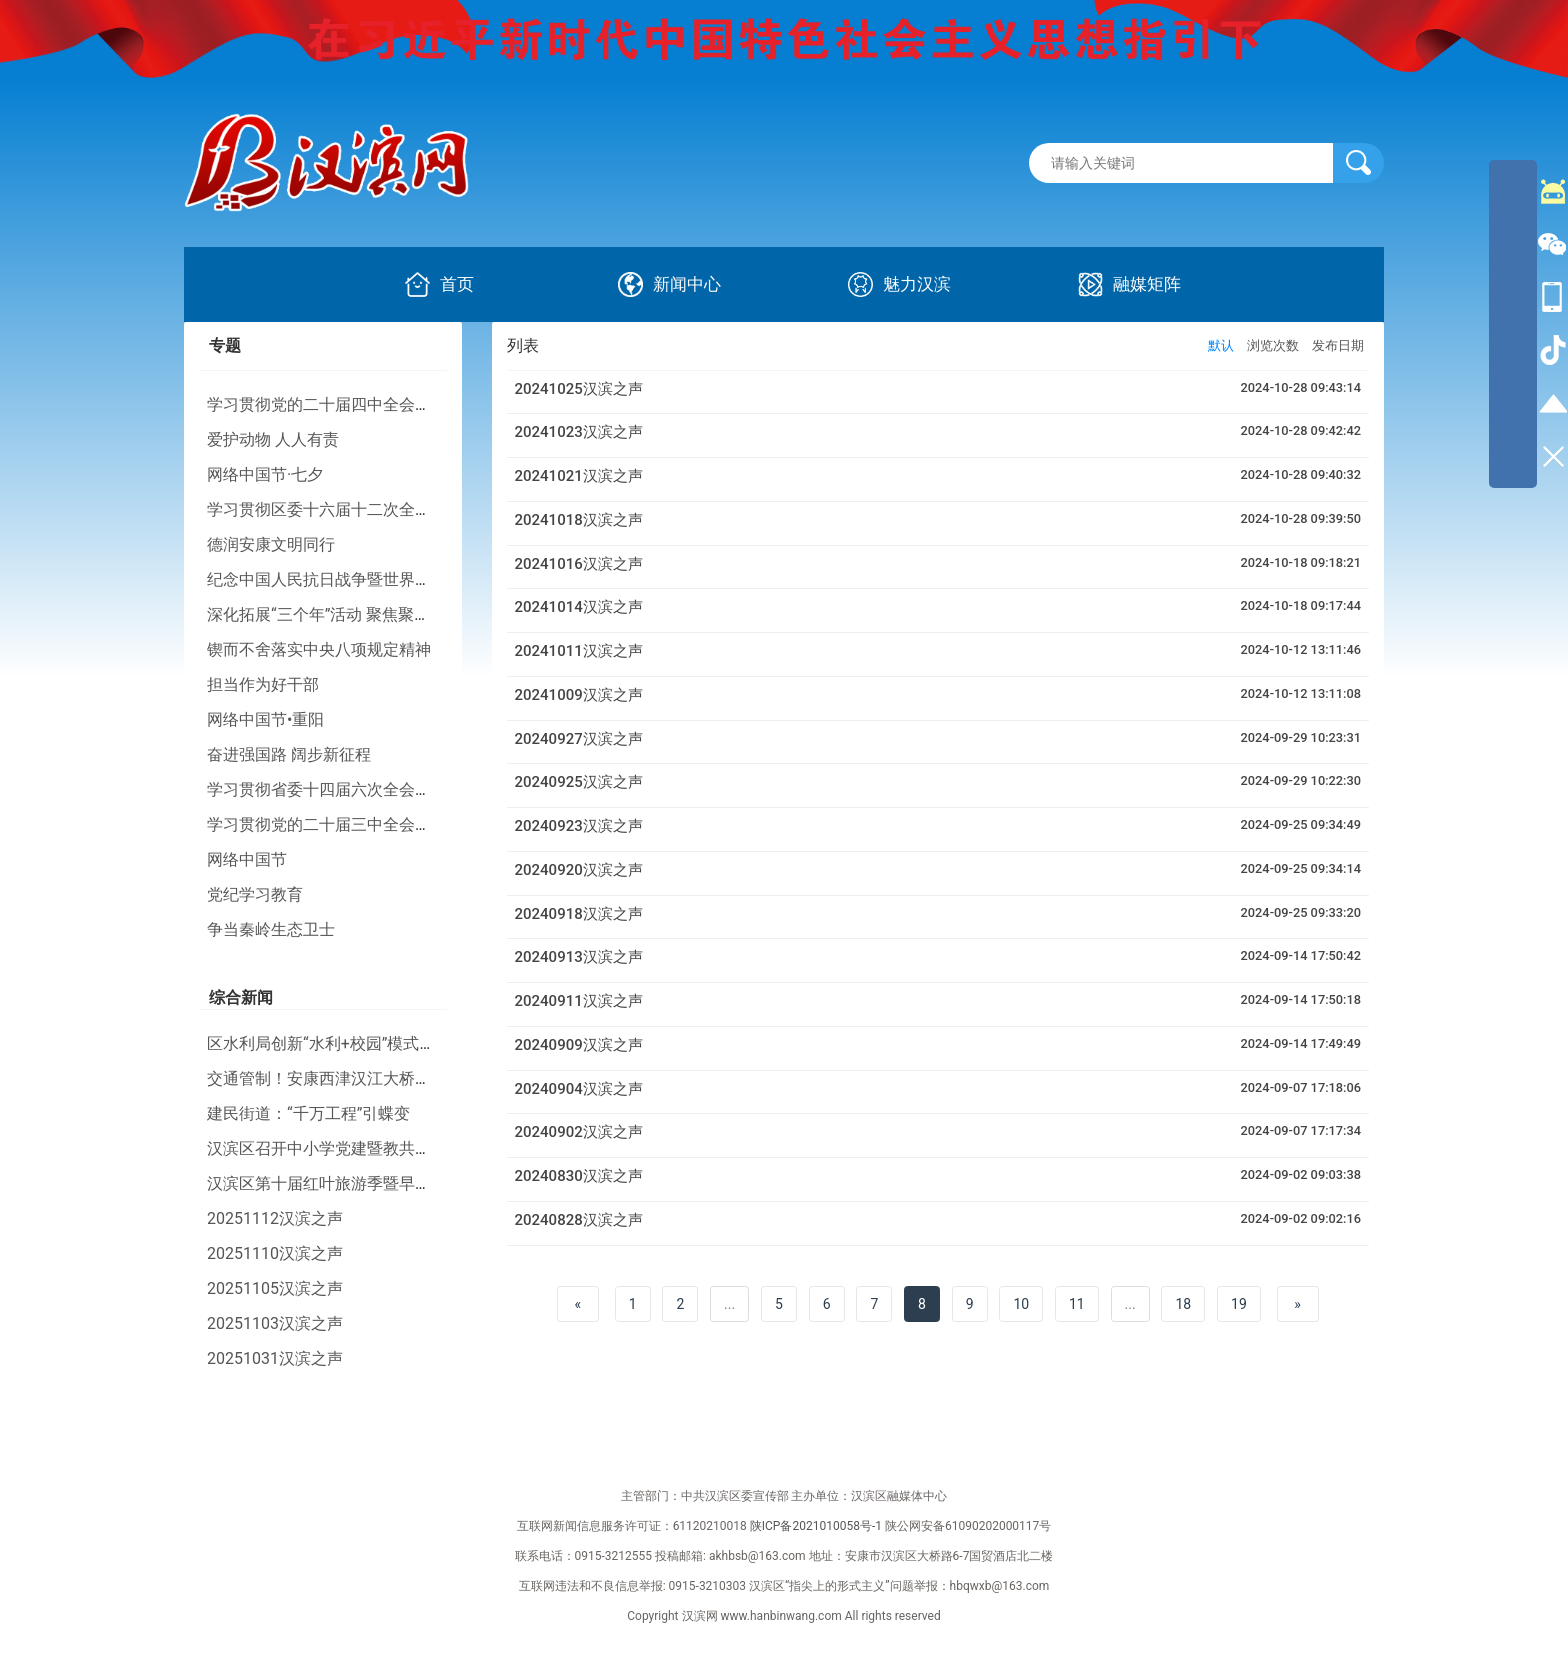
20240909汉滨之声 (579, 1045)
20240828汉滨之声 (579, 1220)
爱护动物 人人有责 (273, 439)
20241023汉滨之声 (579, 432)
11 (1077, 1304)
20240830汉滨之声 (579, 1176)
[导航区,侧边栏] (1513, 324)
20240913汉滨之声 (579, 957)
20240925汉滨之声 (579, 782)
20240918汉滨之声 (579, 914)
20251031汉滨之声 (275, 1358)
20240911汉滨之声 (579, 1001)
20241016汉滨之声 (579, 564)
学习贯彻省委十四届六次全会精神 (327, 789)
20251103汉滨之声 (275, 1323)
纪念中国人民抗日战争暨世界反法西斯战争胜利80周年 (400, 579)
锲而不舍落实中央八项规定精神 (319, 649)
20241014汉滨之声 (579, 607)
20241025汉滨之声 (579, 389)
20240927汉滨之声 (579, 739)
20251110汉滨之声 (275, 1253)
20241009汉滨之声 (579, 695)
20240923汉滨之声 (579, 826)
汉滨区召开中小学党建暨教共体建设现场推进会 (375, 1148)
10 (1021, 1304)
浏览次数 (1273, 345)
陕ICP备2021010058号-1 (816, 1526)
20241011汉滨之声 (579, 651)
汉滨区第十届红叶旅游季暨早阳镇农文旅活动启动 (383, 1183)
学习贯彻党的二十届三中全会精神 (327, 824)
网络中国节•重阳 (265, 719)
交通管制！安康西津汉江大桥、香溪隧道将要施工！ (391, 1078)
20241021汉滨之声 (579, 476)
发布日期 (1338, 345)
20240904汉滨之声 (579, 1089)
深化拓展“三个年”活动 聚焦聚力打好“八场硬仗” (372, 614)
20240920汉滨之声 (579, 870)
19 (1239, 1304)
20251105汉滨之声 (275, 1288)
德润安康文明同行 (271, 544)
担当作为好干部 (263, 684)
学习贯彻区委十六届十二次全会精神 (335, 509)
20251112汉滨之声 (275, 1218)
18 (1183, 1304)
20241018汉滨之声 (579, 520)
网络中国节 (247, 859)
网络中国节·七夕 (265, 474)
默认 (1221, 345)
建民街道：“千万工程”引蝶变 (308, 1113)
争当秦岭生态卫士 (271, 929)
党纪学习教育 (255, 894)
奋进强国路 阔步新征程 (289, 754)
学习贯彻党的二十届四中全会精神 (327, 404)
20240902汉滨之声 (579, 1132)
